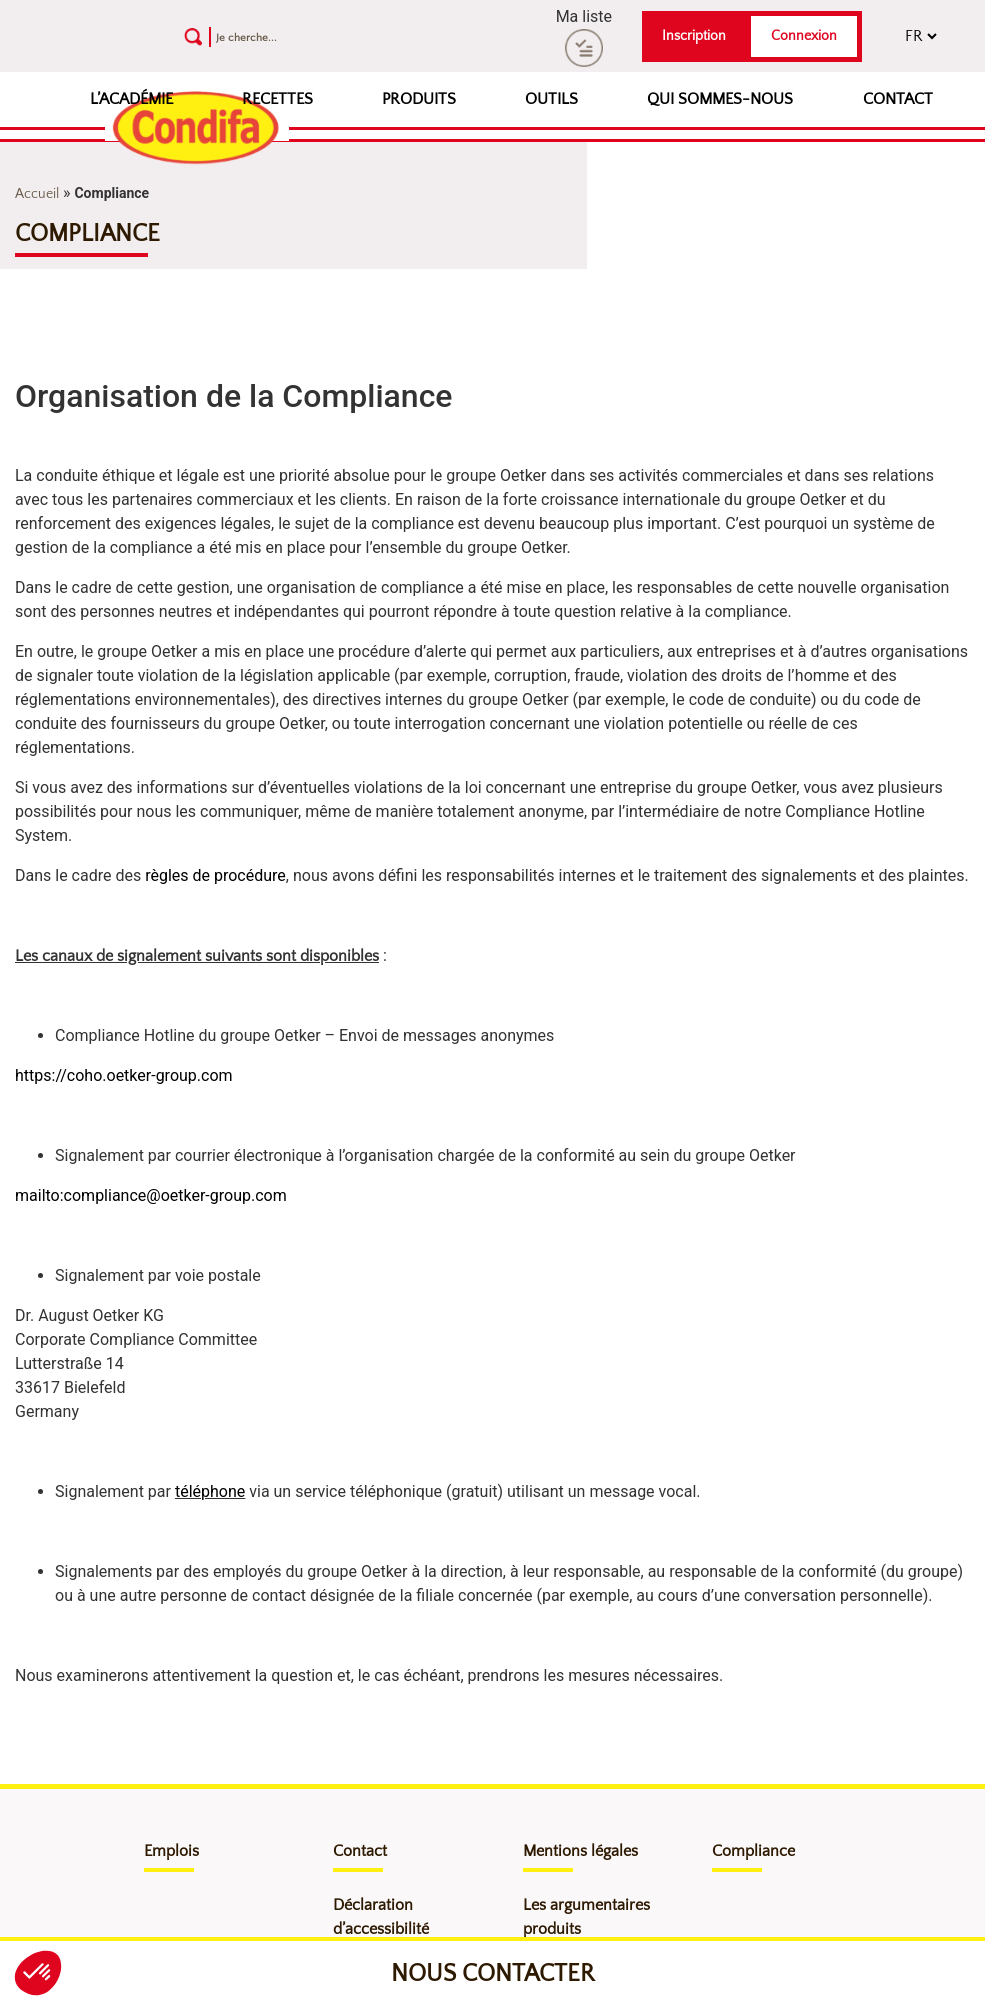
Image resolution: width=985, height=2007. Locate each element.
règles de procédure (215, 875)
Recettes (277, 99)
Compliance (753, 1851)
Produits (419, 99)
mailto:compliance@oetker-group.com (151, 1195)
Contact (898, 99)
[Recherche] (320, 36)
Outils (551, 99)
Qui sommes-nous (720, 99)
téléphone (210, 1491)
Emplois (171, 1851)
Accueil (37, 194)
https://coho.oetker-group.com (124, 1075)
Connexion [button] (804, 36)
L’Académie (131, 99)
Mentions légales (580, 1851)
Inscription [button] (694, 36)
